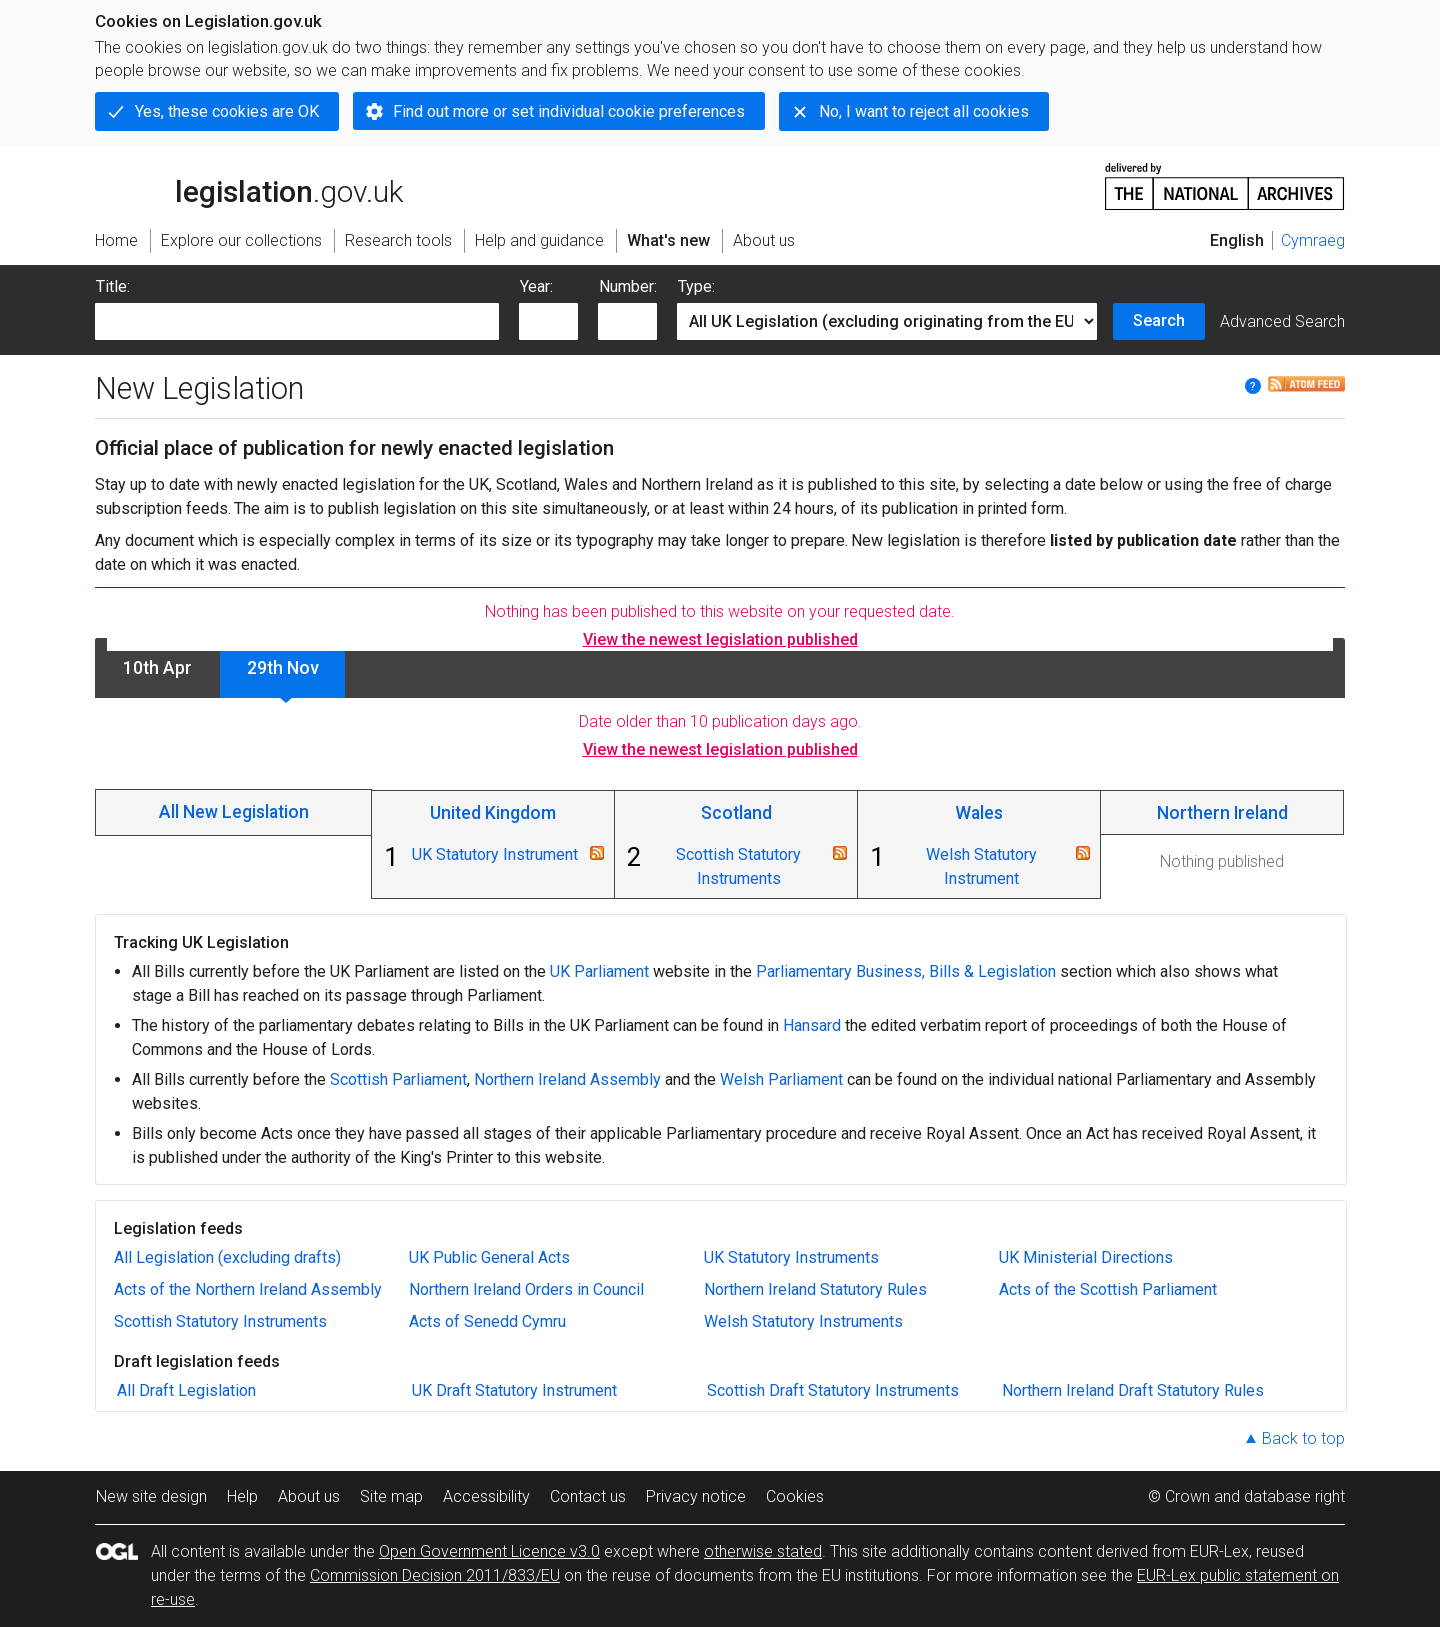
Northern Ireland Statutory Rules (815, 1289)
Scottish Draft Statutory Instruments (833, 1390)
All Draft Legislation (186, 1390)
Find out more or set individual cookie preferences (569, 111)
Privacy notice (696, 1496)
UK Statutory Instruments (791, 1257)
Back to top (1303, 1438)
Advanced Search (1282, 321)
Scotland (736, 813)
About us (309, 1496)
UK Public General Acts (489, 1257)
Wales (979, 813)
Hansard (812, 1025)
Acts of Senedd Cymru (487, 1321)
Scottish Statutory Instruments (220, 1321)
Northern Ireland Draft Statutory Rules (1133, 1390)
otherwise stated (763, 1551)
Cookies (795, 1496)
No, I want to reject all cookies (924, 111)
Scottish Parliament (398, 1079)
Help (242, 1496)
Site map (391, 1496)
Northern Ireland (1222, 813)
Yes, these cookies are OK (227, 111)
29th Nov (283, 668)
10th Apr (157, 668)
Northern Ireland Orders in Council (526, 1289)
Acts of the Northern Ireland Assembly (248, 1289)
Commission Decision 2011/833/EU (435, 1575)
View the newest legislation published (720, 639)
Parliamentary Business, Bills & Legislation (906, 971)
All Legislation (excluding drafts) (227, 1257)
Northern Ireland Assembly (567, 1079)
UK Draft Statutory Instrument (514, 1390)
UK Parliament (599, 971)
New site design (151, 1496)
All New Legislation (234, 812)
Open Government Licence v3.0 (489, 1551)
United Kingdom (493, 813)
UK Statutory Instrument (495, 854)
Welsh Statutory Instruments (803, 1321)
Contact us (588, 1496)
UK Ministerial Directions (1086, 1257)
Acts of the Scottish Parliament (1108, 1289)
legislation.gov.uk (249, 185)
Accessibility (486, 1496)
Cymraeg (1313, 240)
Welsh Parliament (781, 1079)
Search (1159, 320)
